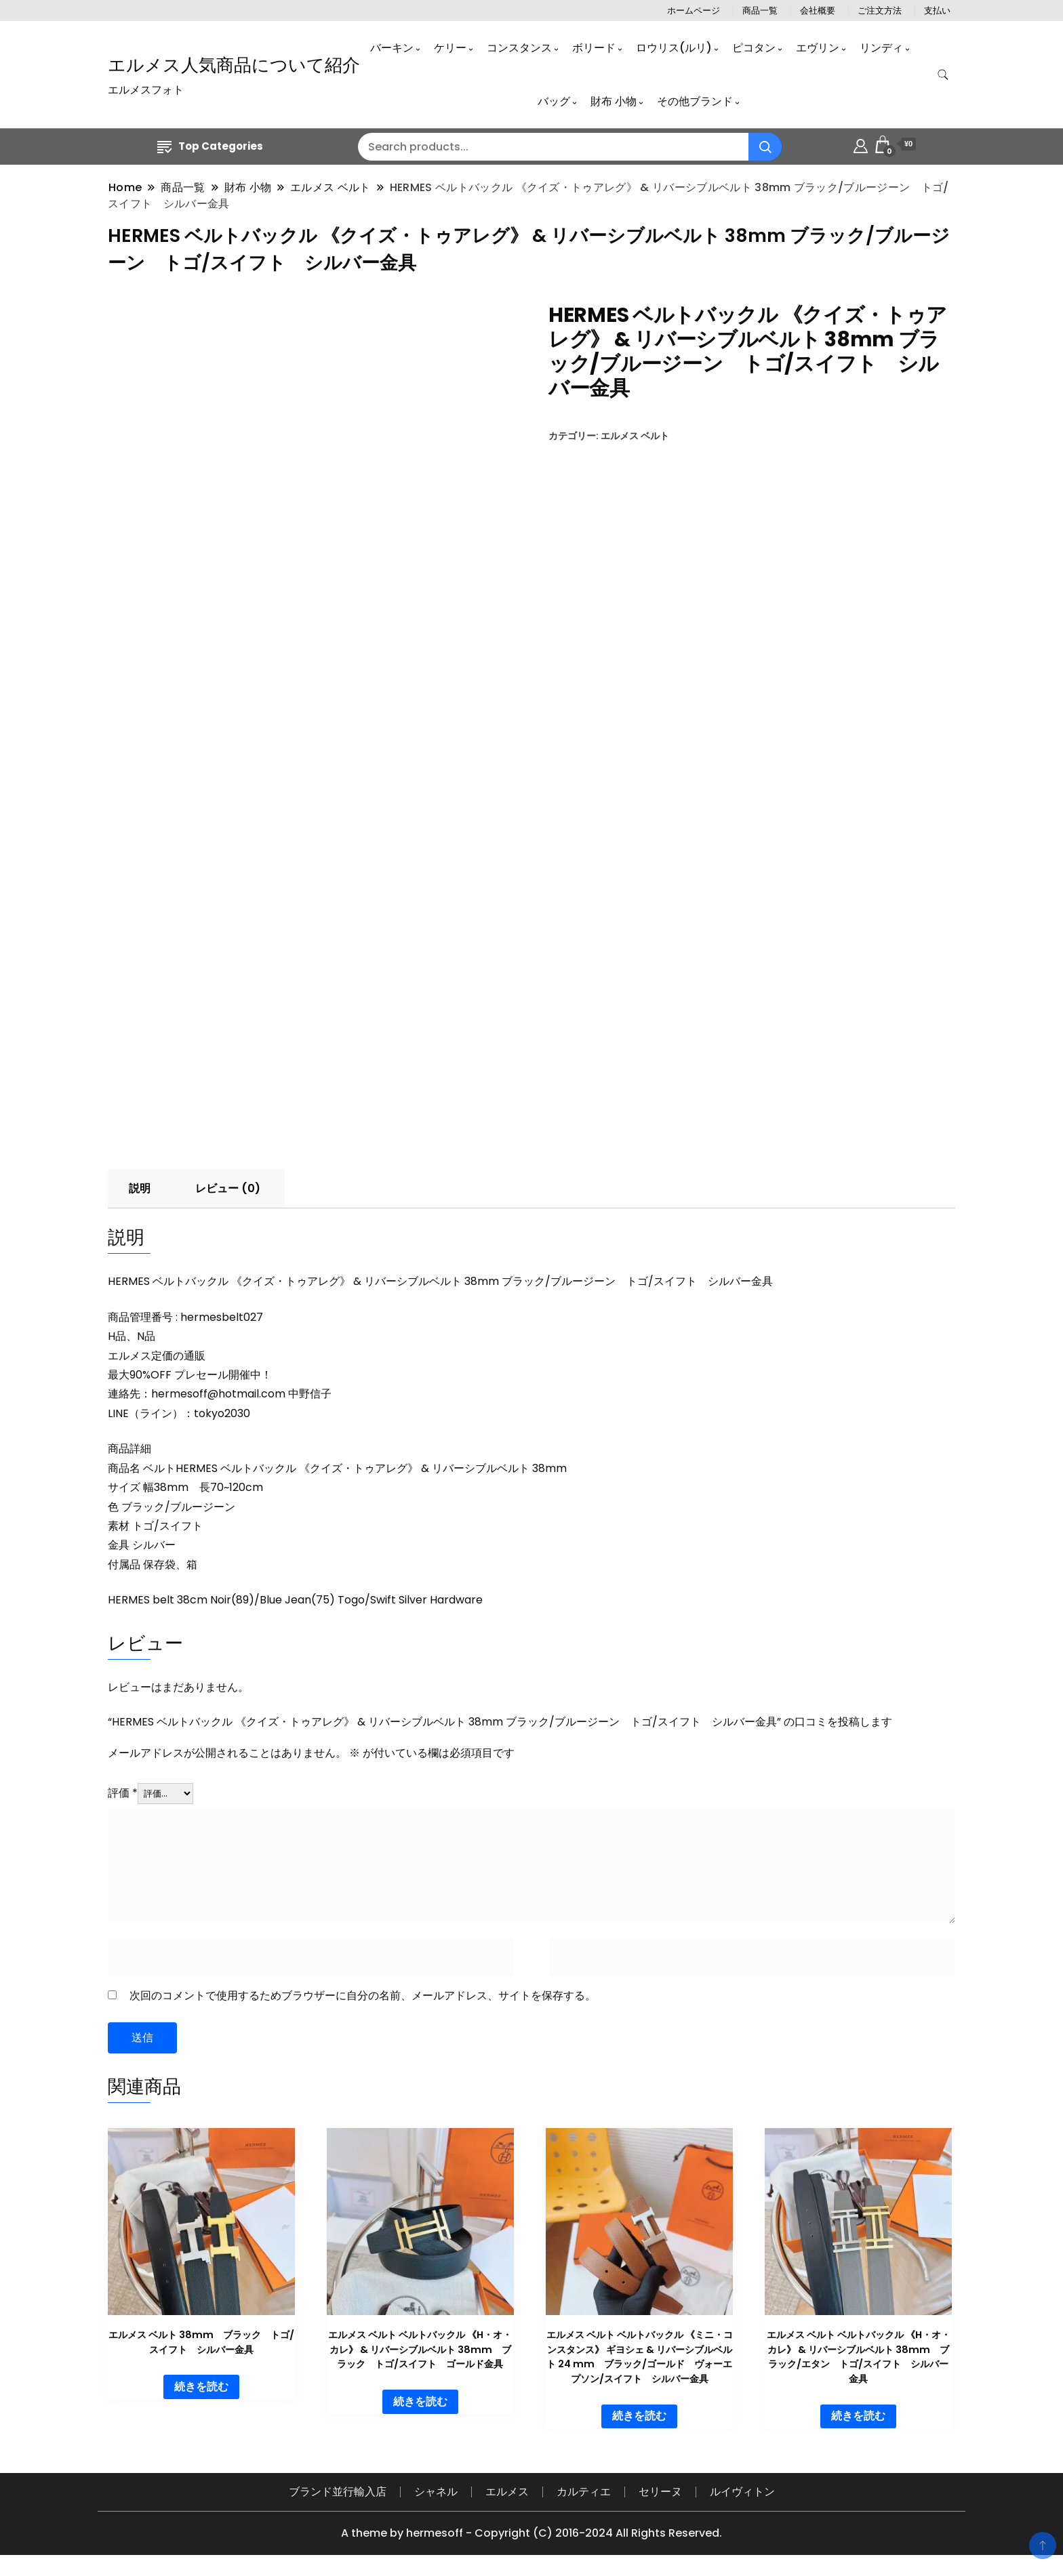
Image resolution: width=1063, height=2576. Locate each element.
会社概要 (817, 10)
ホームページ (693, 10)
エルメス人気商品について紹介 (234, 65)
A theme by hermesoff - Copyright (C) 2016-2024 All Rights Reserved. (531, 2533)
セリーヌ (660, 2492)
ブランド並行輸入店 (337, 2492)
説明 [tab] (140, 1189)
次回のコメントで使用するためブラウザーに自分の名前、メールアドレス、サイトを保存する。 (362, 1996)
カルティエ (584, 2492)
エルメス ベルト (635, 436)
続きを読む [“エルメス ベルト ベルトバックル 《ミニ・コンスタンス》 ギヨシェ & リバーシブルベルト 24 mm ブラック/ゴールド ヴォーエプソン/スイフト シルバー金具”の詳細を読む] (639, 2416)
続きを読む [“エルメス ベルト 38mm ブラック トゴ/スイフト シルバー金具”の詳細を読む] (201, 2387)
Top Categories (210, 146)
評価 (123, 1793)
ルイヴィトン (742, 2492)
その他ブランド (695, 101)
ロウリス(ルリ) (674, 48)
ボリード (594, 48)
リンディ (881, 48)
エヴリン (817, 48)
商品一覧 (760, 10)
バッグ (554, 101)
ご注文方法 (880, 10)
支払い (937, 10)
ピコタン (754, 48)
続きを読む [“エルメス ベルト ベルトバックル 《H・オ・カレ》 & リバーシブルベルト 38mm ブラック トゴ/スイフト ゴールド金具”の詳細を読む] (420, 2402)
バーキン (392, 48)
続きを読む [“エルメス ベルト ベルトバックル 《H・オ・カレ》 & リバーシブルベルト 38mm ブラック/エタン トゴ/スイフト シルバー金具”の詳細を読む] (858, 2416)
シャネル (436, 2492)
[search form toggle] (943, 74)
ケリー (450, 48)
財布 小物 (613, 101)
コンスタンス (519, 48)
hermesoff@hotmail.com (218, 1394)
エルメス (507, 2492)
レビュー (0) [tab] (227, 1189)
